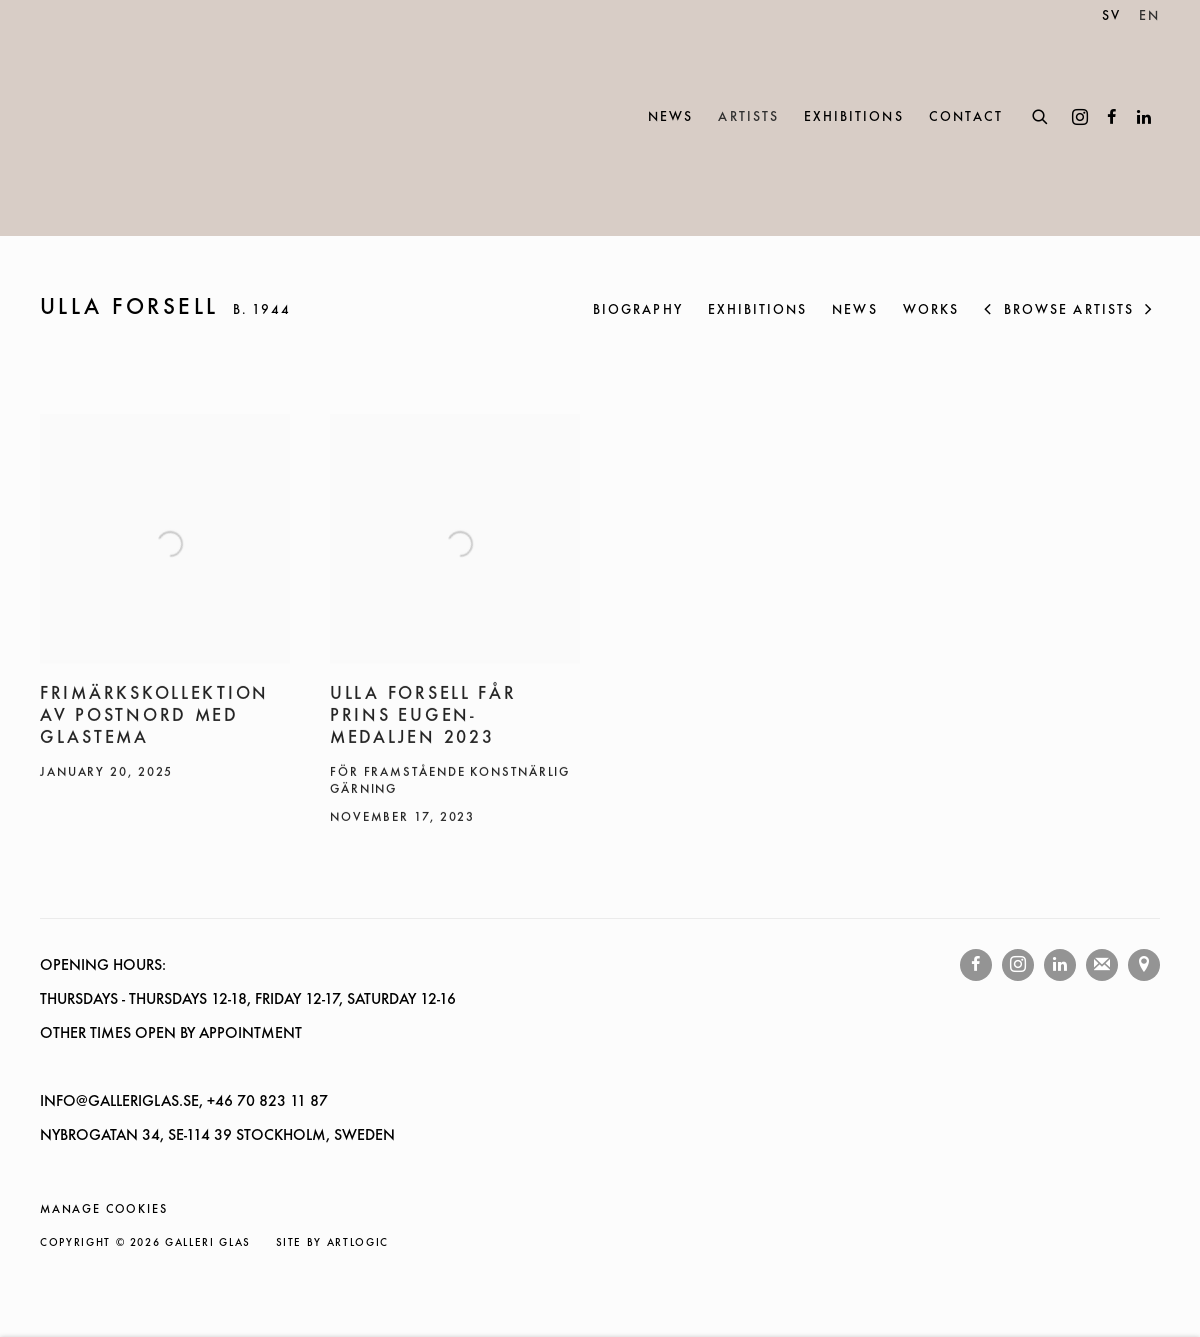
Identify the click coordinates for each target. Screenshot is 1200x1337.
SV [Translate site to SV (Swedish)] (1111, 16)
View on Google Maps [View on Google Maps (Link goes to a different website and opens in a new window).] (1144, 965)
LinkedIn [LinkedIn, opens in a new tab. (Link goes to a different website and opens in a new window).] (1144, 118)
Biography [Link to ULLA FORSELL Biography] (638, 310)
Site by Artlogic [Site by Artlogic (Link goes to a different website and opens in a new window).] (332, 1243)
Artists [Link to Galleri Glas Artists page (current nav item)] (748, 117)
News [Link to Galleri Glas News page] (670, 117)
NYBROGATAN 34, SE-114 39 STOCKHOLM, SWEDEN (217, 1136)
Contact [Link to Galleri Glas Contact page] (966, 117)
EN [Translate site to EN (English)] (1149, 16)
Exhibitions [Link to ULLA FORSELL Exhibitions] (758, 310)
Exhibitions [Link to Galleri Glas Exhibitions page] (854, 117)
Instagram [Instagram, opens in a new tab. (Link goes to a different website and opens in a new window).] (1080, 118)
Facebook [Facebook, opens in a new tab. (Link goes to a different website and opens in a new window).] (1112, 118)
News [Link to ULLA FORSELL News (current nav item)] (854, 310)
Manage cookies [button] (103, 1210)
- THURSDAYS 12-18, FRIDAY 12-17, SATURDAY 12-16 (287, 1000)
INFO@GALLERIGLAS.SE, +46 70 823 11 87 (184, 1102)
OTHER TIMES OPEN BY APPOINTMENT (171, 1034)
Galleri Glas (130, 118)
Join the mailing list (1102, 965)
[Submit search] (1041, 114)
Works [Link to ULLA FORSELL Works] (931, 310)
